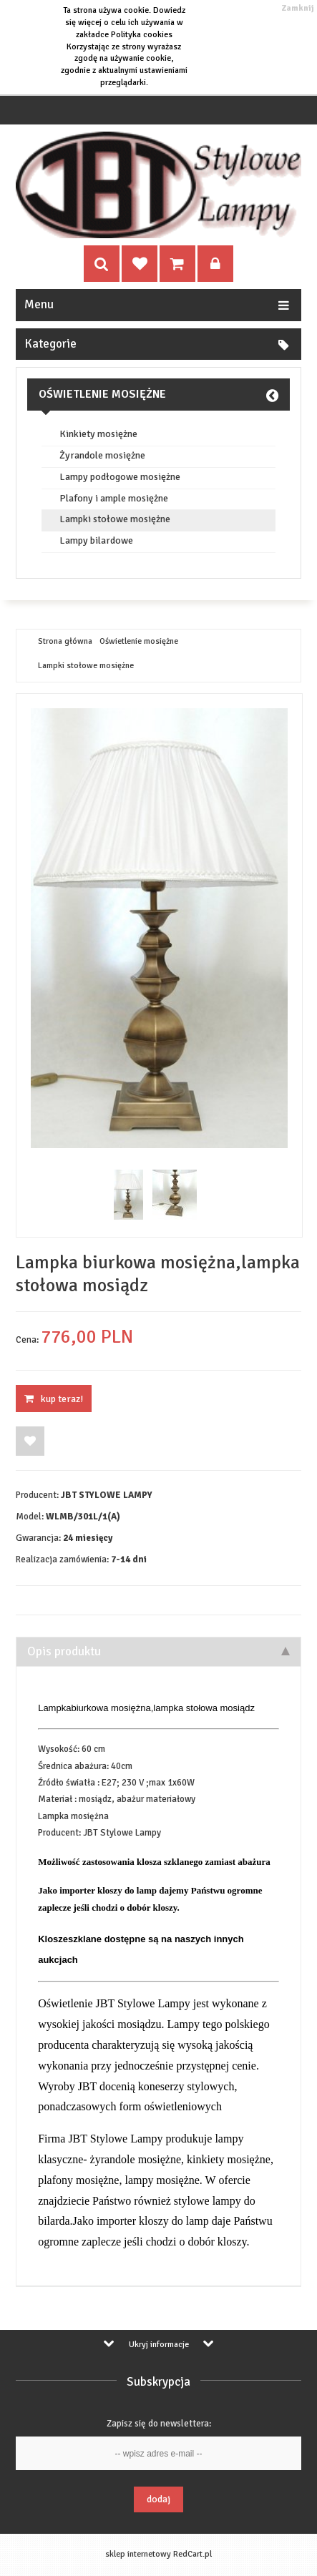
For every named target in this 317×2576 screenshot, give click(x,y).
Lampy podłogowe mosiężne (119, 477)
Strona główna (65, 642)
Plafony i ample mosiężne (113, 498)
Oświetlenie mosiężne (102, 394)
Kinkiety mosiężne (98, 434)
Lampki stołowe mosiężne (114, 519)
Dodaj (158, 2499)
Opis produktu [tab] (158, 1651)
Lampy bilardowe (96, 541)
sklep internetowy (138, 2554)
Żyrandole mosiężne (102, 455)
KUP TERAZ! (53, 1399)
